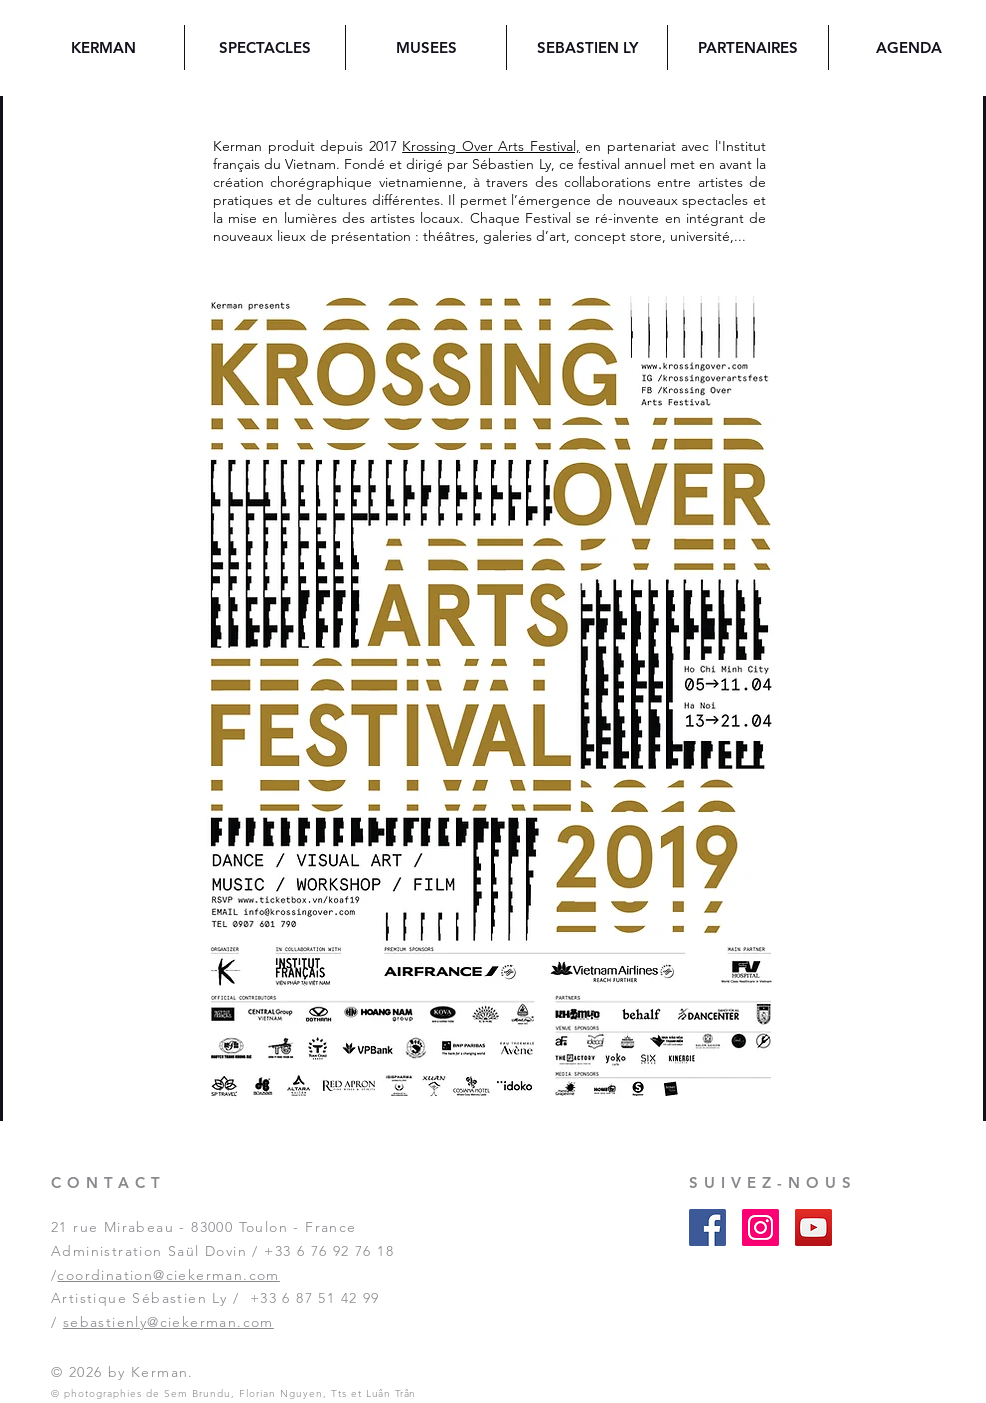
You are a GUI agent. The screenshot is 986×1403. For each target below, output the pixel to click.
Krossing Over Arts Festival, (491, 146)
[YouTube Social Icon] (813, 1227)
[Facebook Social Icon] (707, 1227)
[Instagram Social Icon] (760, 1227)
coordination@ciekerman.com (168, 1275)
